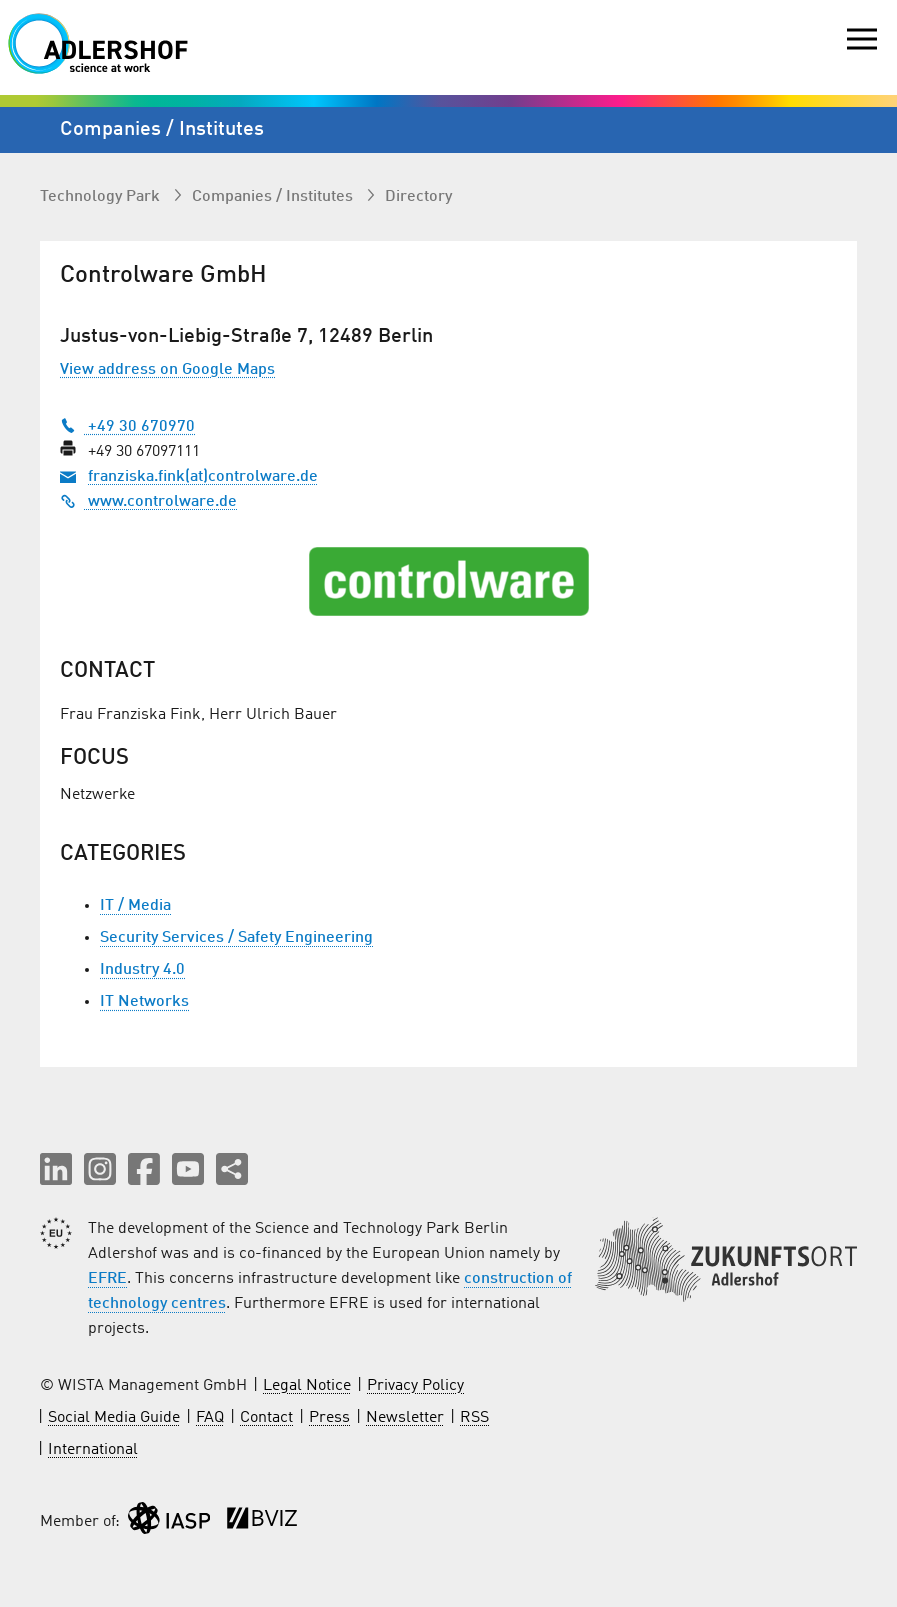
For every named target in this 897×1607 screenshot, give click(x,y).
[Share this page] (232, 1169)
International (93, 1450)
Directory (418, 197)
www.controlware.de (148, 502)
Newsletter (405, 1418)
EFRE (107, 1279)
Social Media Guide (114, 1418)
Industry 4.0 (142, 970)
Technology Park (102, 197)
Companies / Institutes (274, 197)
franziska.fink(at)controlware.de (203, 477)
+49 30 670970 (127, 427)
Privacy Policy (415, 1386)
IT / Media (135, 906)
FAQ (210, 1418)
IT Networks (144, 1002)
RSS (474, 1418)
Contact (266, 1418)
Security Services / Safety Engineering (236, 938)
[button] (56, 1169)
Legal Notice (307, 1386)
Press (329, 1418)
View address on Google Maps (167, 370)
